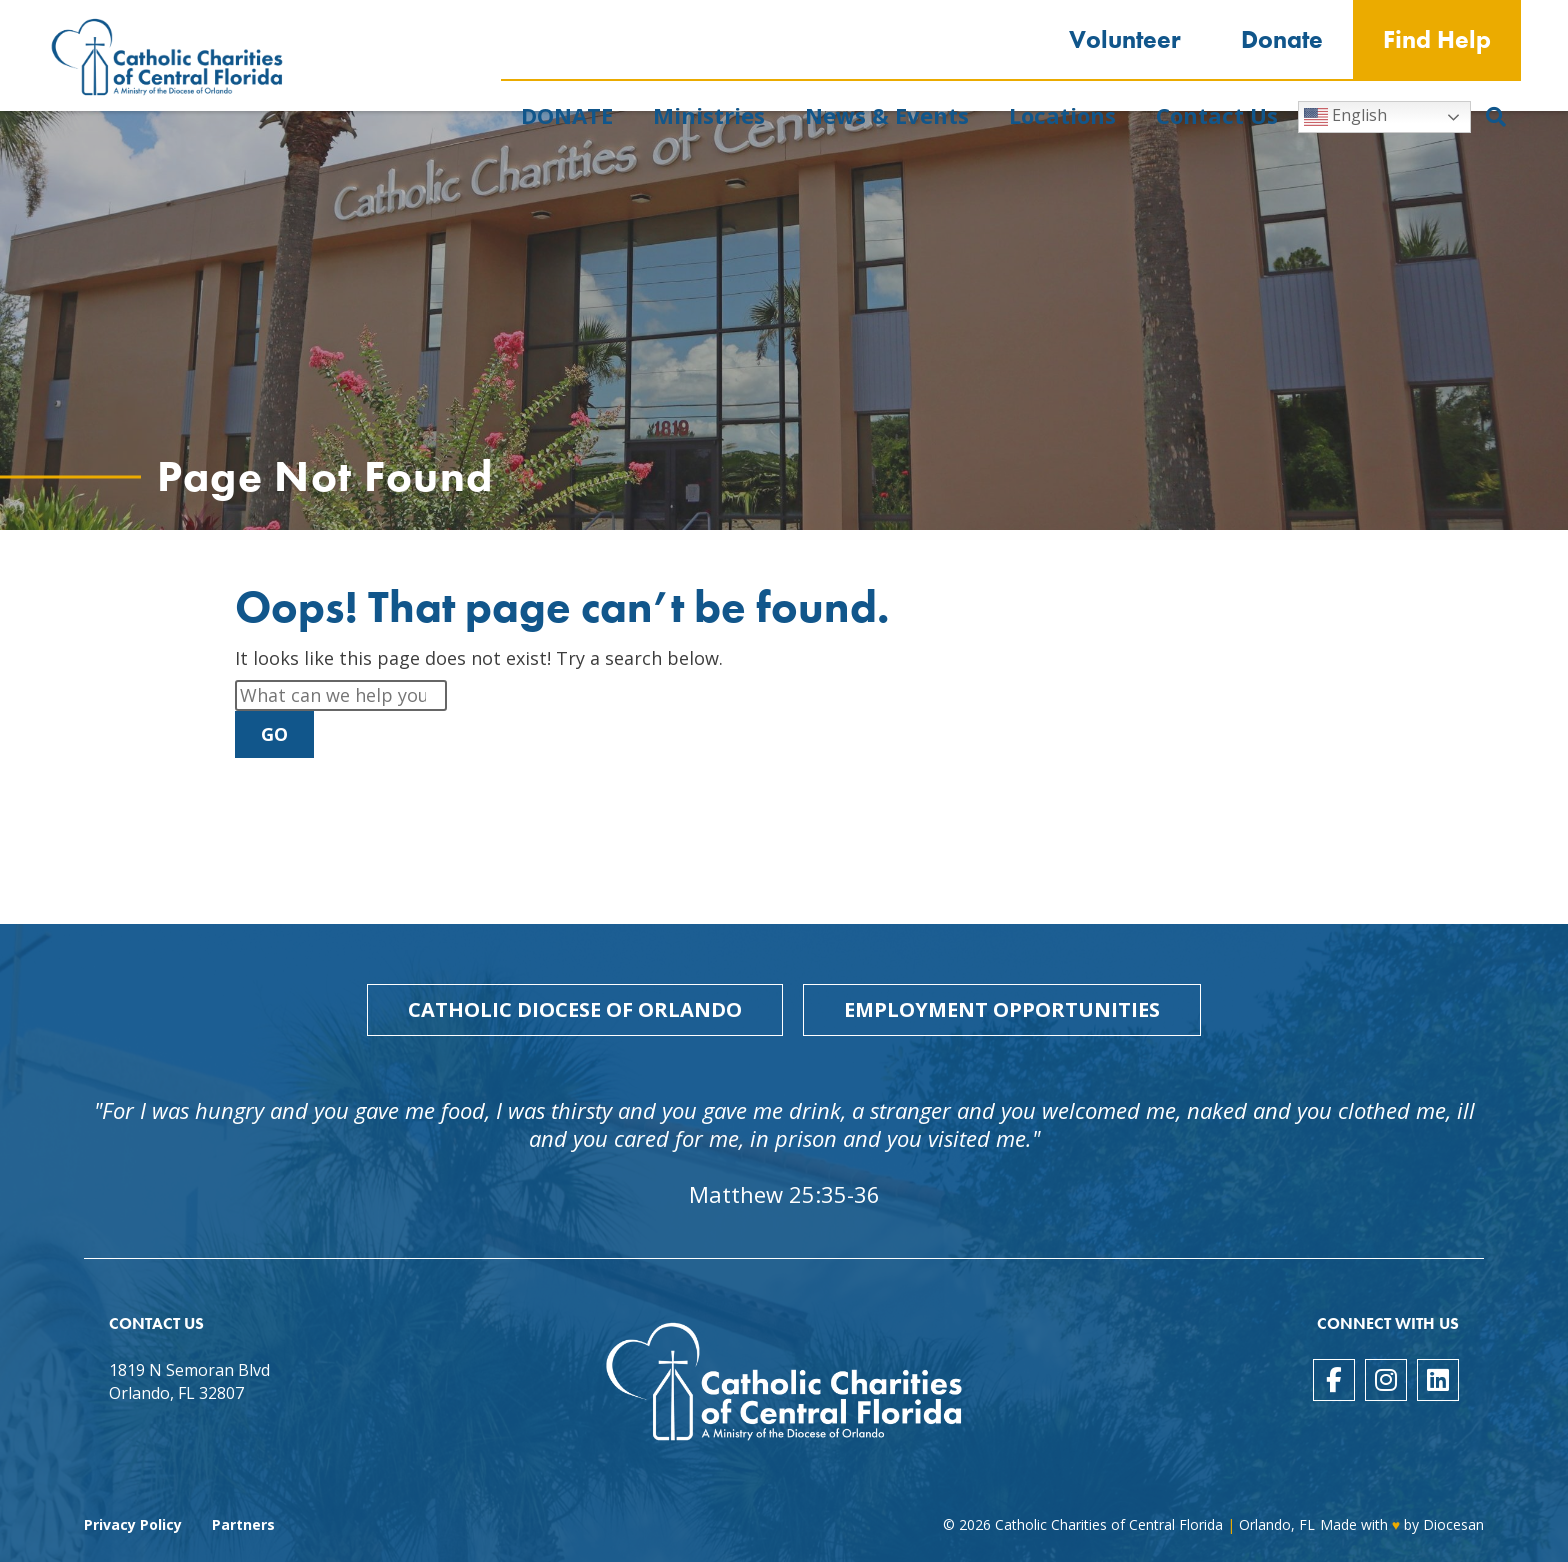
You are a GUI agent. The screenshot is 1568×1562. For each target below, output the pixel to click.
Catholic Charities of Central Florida (1109, 1524)
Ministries (709, 115)
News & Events (887, 115)
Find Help (1437, 39)
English (1345, 116)
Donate (1282, 39)
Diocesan (1453, 1524)
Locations (1062, 115)
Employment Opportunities (1002, 1009)
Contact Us (1217, 115)
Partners (243, 1524)
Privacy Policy (133, 1524)
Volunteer (1125, 39)
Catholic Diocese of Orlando (575, 1009)
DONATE (567, 115)
